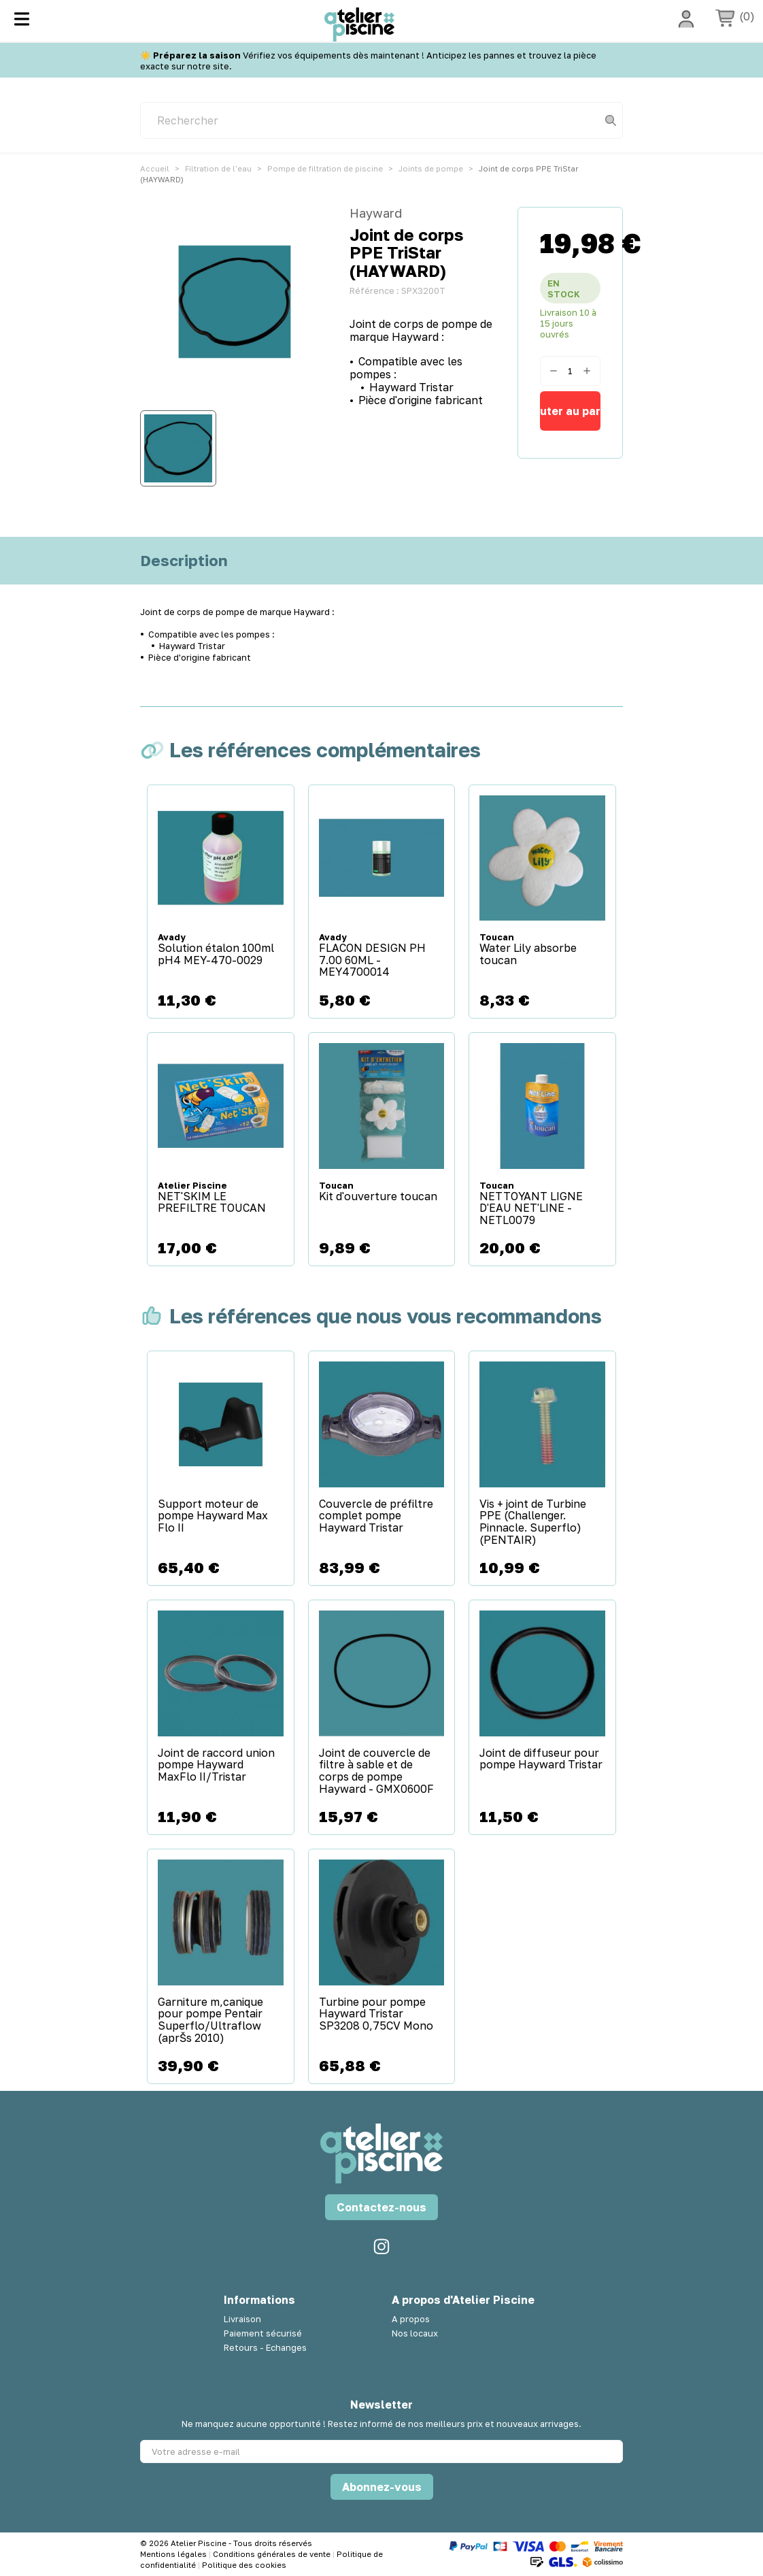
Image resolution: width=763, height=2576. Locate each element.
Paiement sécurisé (263, 2333)
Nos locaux (415, 2333)
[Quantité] (570, 371)
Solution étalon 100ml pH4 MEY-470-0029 (216, 954)
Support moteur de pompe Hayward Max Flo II (213, 1516)
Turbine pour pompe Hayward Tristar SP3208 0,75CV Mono (376, 2014)
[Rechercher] (381, 120)
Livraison (242, 2318)
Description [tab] (184, 560)
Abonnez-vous (382, 2487)
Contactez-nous (381, 2207)
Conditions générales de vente (273, 2553)
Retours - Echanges (265, 2347)
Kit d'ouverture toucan (378, 1197)
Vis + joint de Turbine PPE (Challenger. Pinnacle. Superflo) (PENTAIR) (532, 1522)
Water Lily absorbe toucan (528, 954)
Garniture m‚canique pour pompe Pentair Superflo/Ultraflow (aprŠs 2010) (210, 2020)
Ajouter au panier (570, 411)
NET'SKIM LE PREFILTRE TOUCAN (212, 1203)
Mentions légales (174, 2553)
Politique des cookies (244, 2564)
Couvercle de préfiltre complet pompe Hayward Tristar (376, 1516)
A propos (411, 2318)
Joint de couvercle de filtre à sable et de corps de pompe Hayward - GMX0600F (376, 1771)
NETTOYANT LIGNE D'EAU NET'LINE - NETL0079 (531, 1209)
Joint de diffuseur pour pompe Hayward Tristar (541, 1759)
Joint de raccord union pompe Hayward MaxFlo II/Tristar (216, 1765)
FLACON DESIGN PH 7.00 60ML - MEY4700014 (372, 960)
